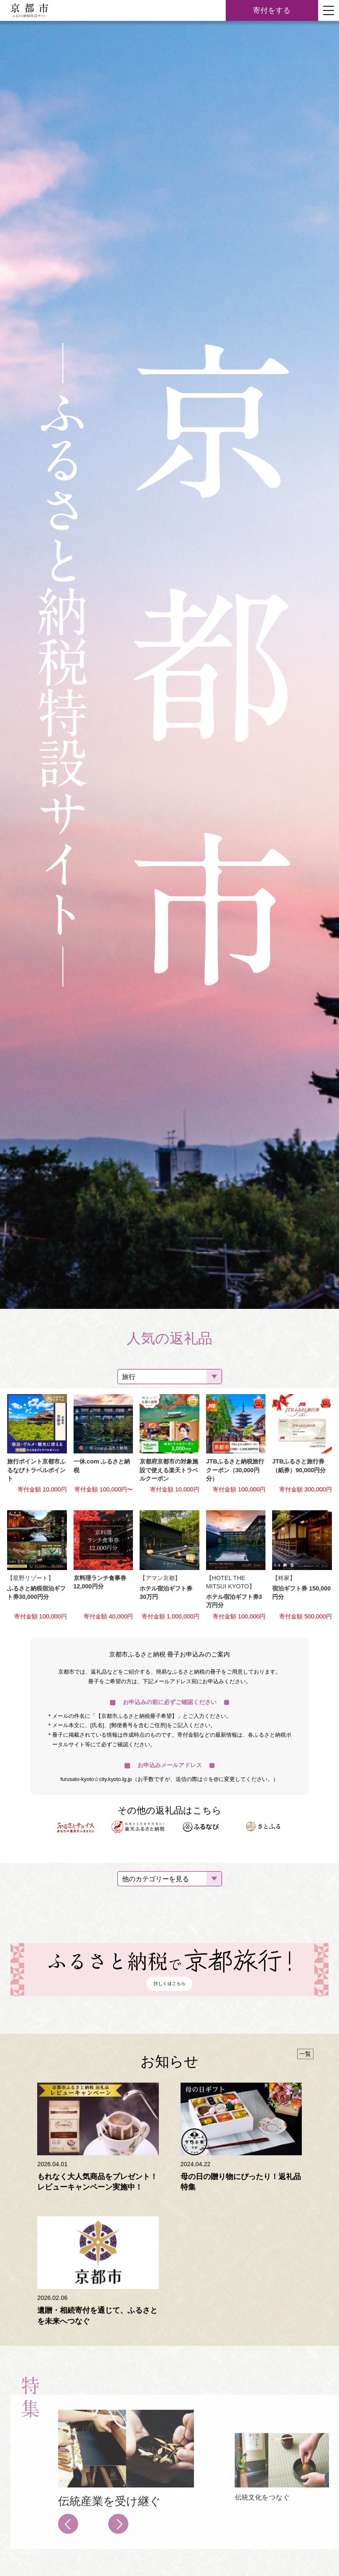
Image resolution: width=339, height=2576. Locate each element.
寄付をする (272, 10)
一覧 (305, 2053)
